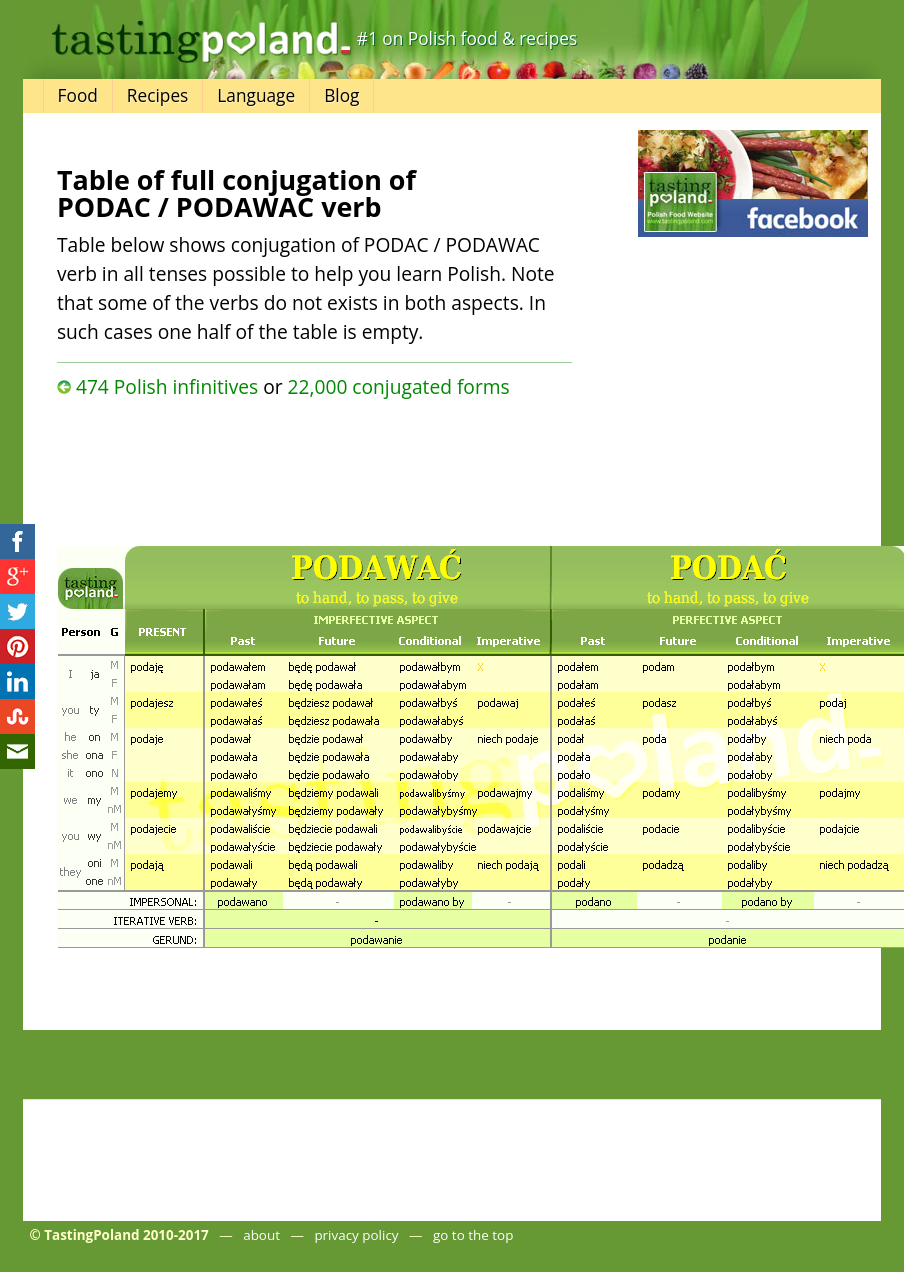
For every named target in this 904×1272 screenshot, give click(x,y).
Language (256, 95)
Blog (341, 95)
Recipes (157, 95)
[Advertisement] (305, 467)
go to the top (473, 1235)
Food (78, 95)
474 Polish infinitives (167, 386)
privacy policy (356, 1235)
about (261, 1235)
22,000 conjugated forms (399, 386)
